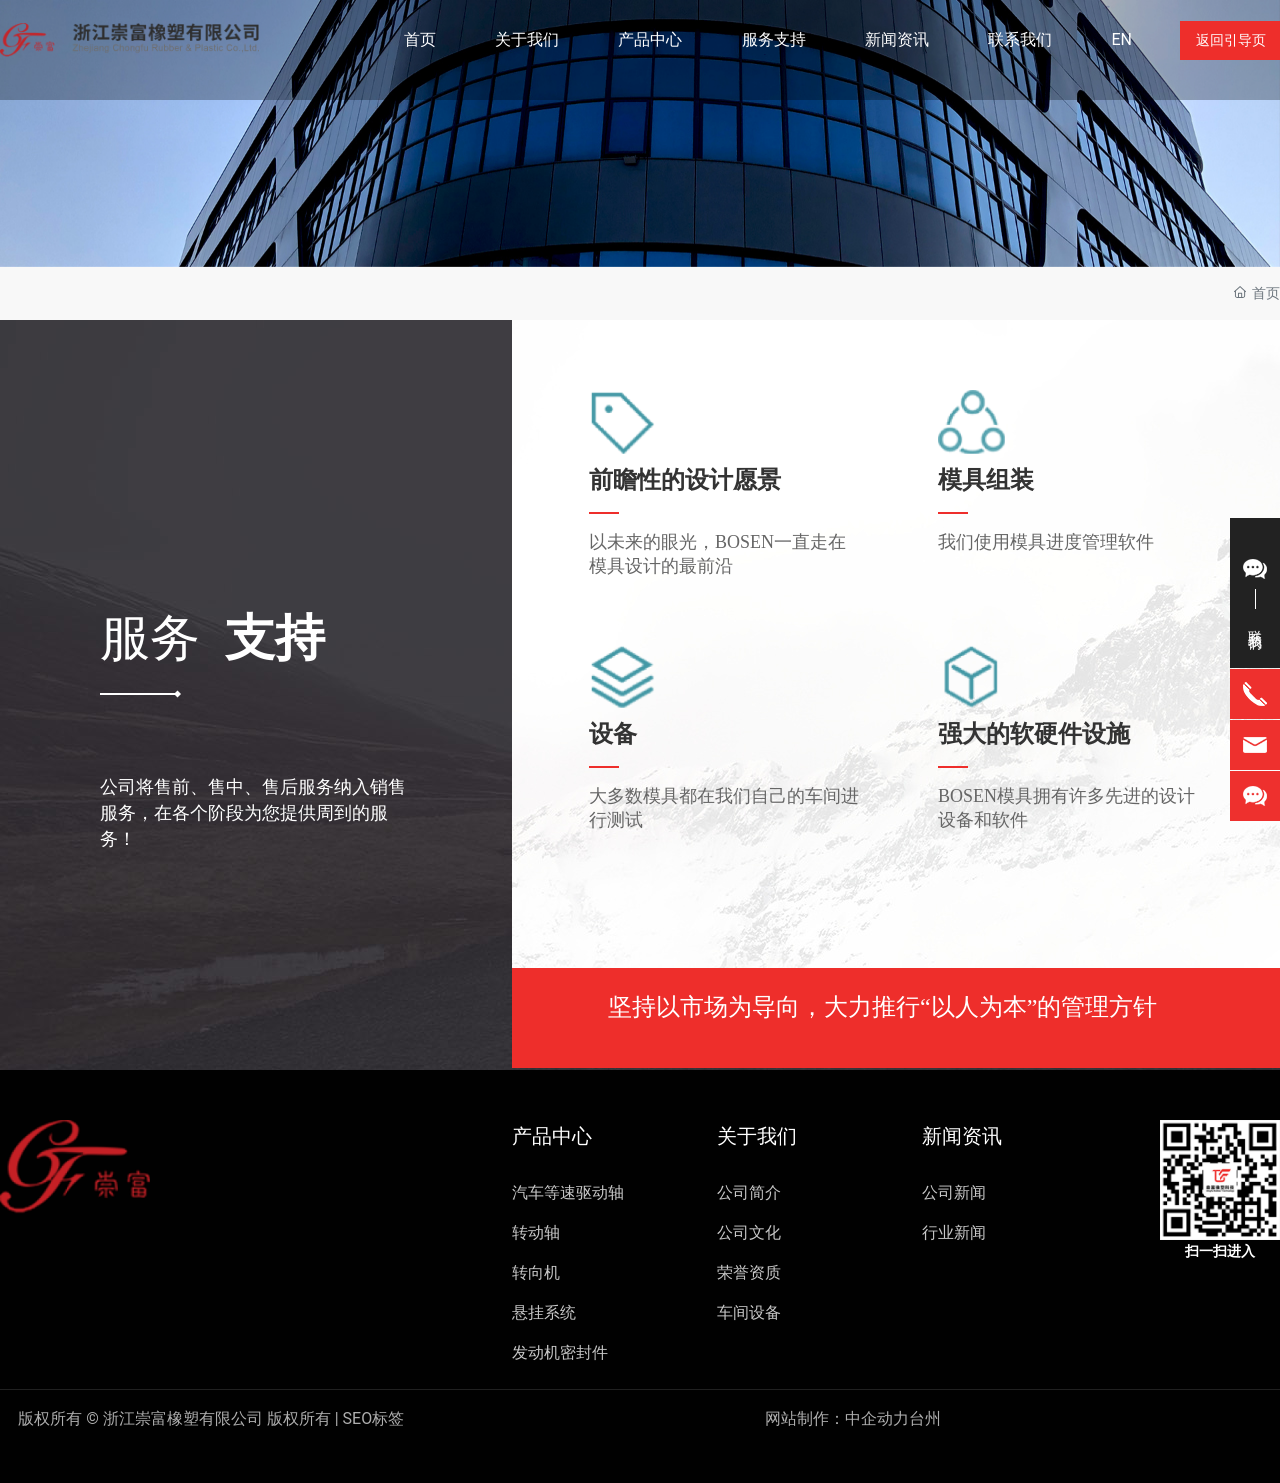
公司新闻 (954, 1192)
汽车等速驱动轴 (568, 1192)
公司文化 (749, 1232)
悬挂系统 (544, 1312)
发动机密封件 (560, 1352)
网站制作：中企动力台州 (853, 1418)
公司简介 (749, 1192)
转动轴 (536, 1232)
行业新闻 (954, 1232)
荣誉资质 (749, 1272)
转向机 (536, 1272)
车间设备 (749, 1312)
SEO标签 (211, 1418)
